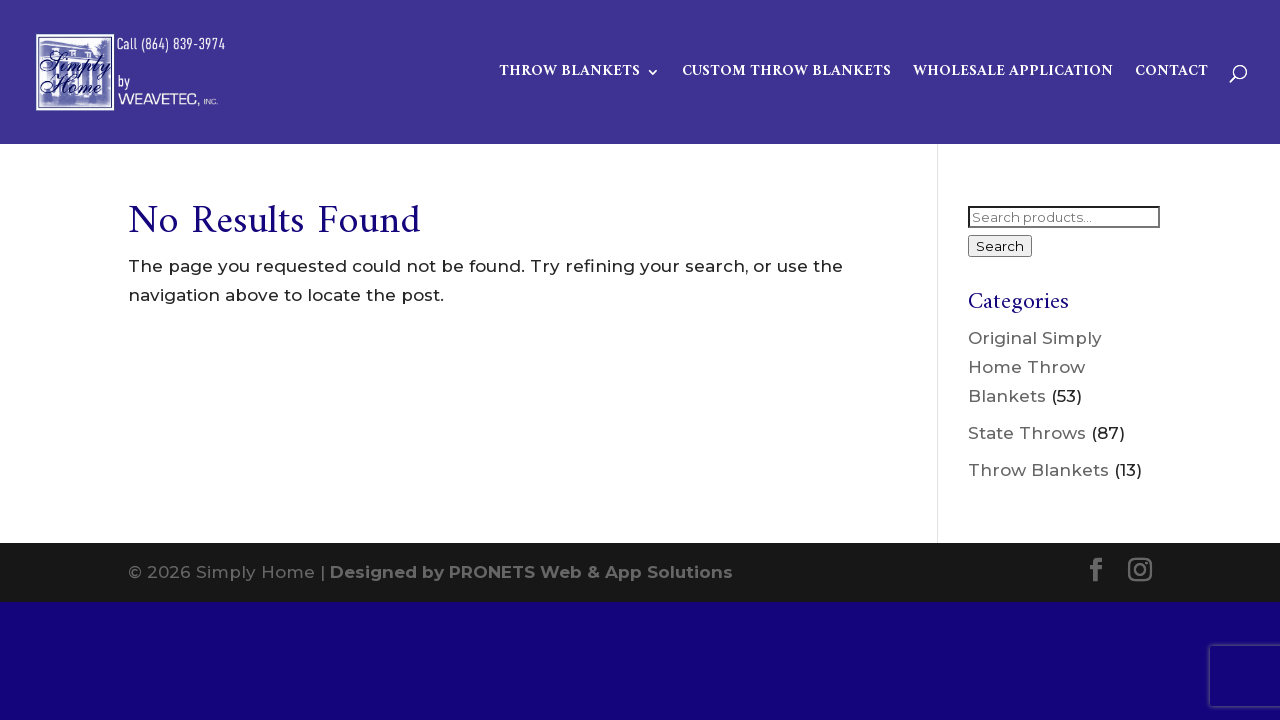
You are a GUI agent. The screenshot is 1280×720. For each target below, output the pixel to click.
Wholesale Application (1013, 75)
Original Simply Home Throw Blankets (1035, 367)
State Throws (1027, 433)
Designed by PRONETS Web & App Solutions (531, 572)
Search (1000, 246)
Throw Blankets (569, 75)
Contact (1171, 75)
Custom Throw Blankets (786, 75)
